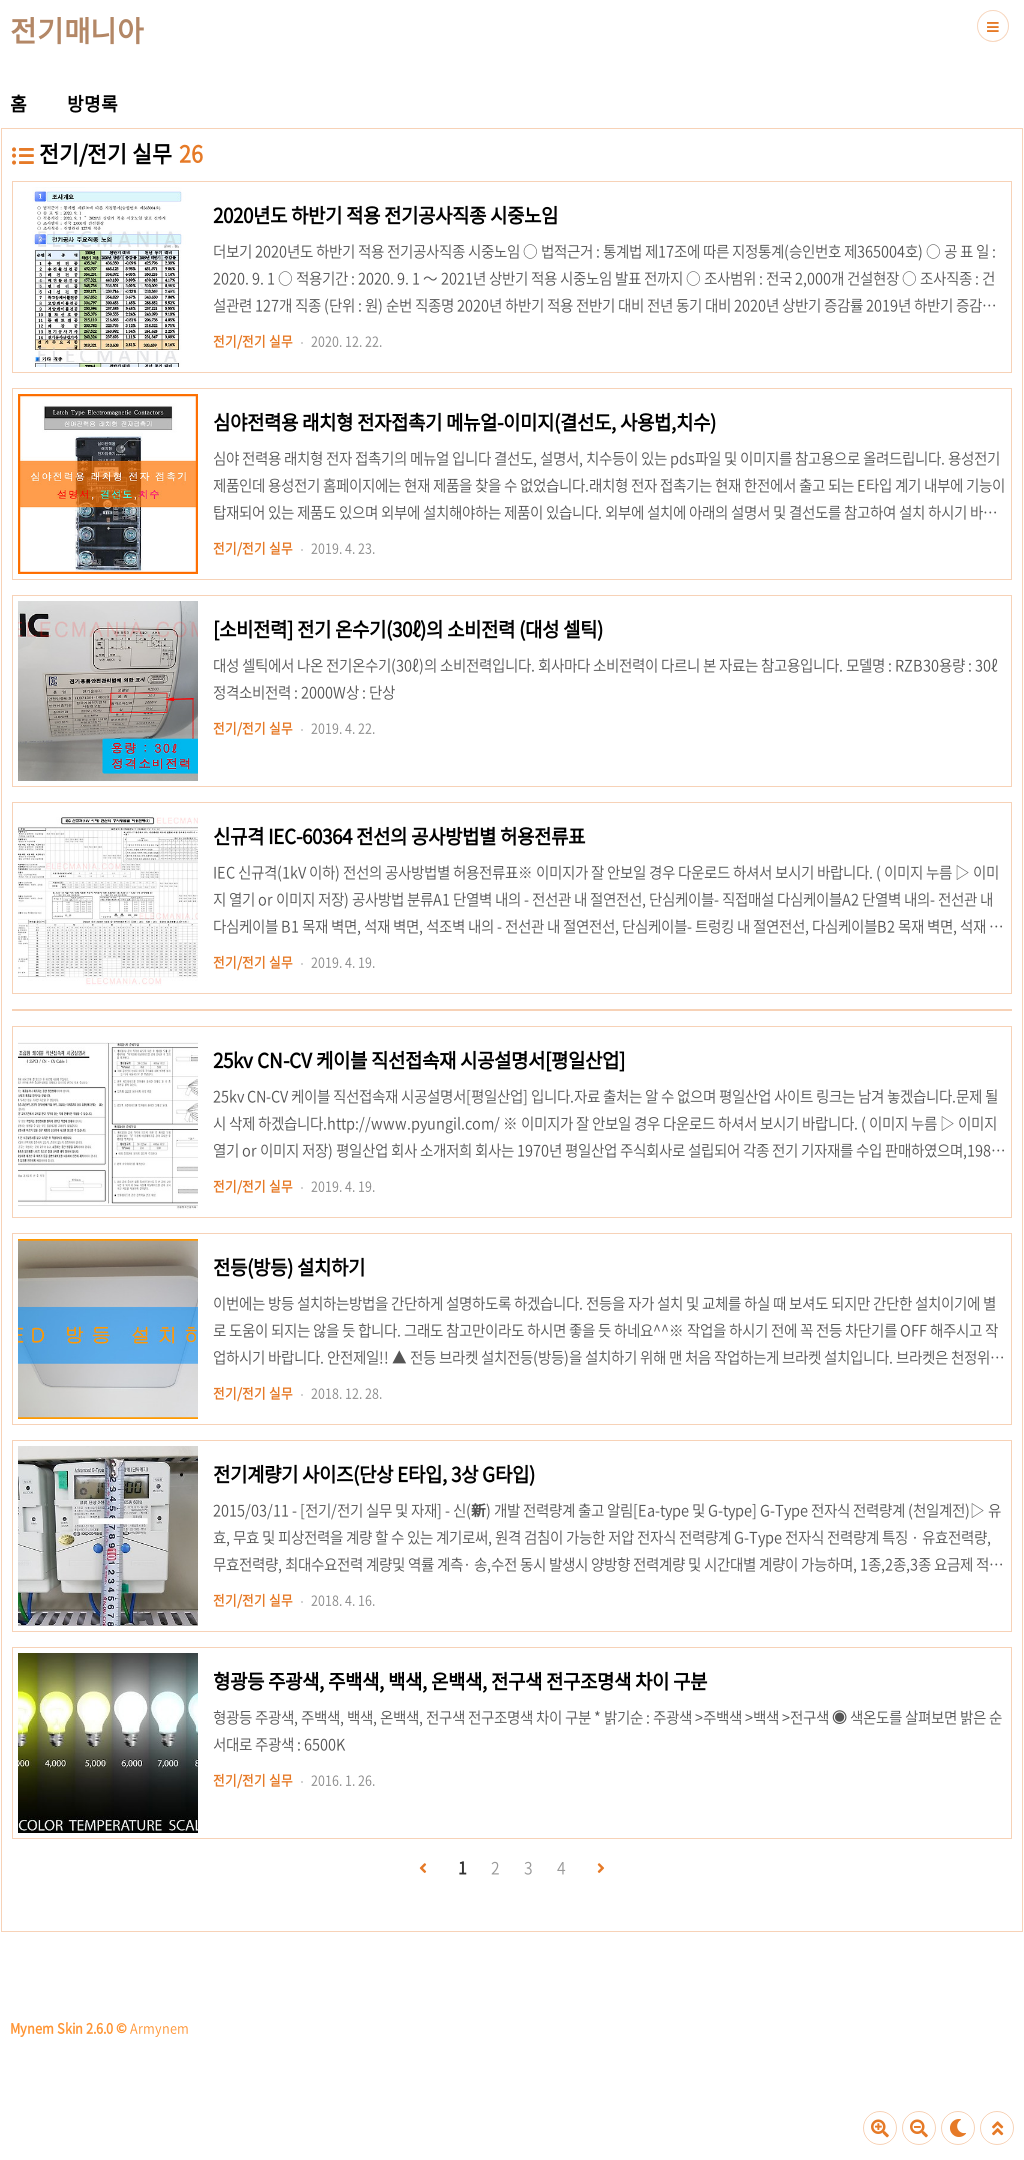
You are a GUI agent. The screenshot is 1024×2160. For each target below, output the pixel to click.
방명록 (92, 103)
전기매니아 (77, 30)
